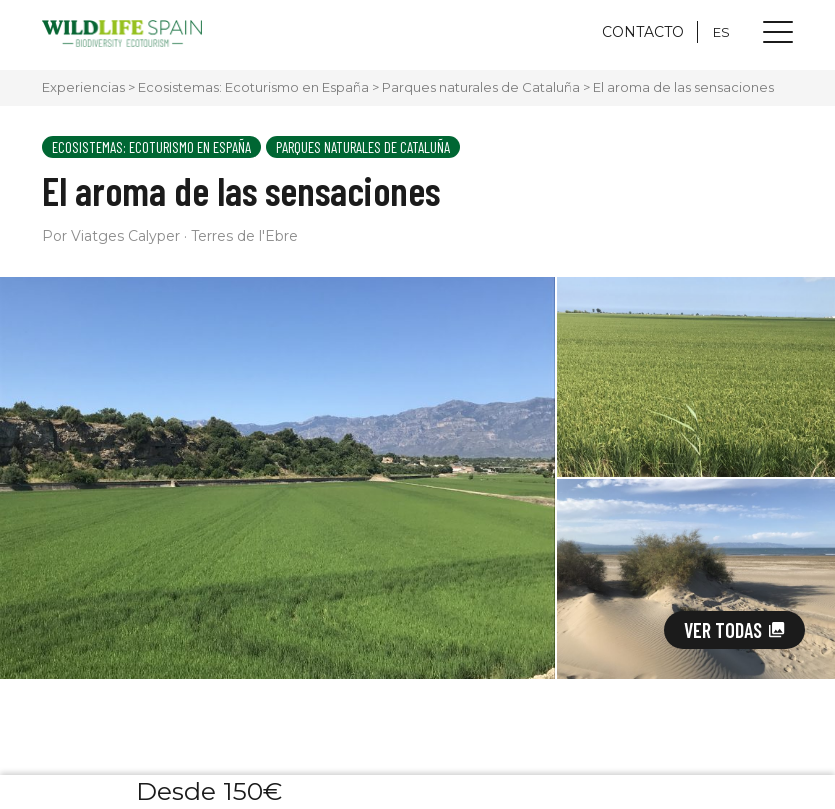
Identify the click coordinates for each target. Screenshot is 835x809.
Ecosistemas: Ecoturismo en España (253, 87)
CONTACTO (643, 32)
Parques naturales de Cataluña (481, 87)
